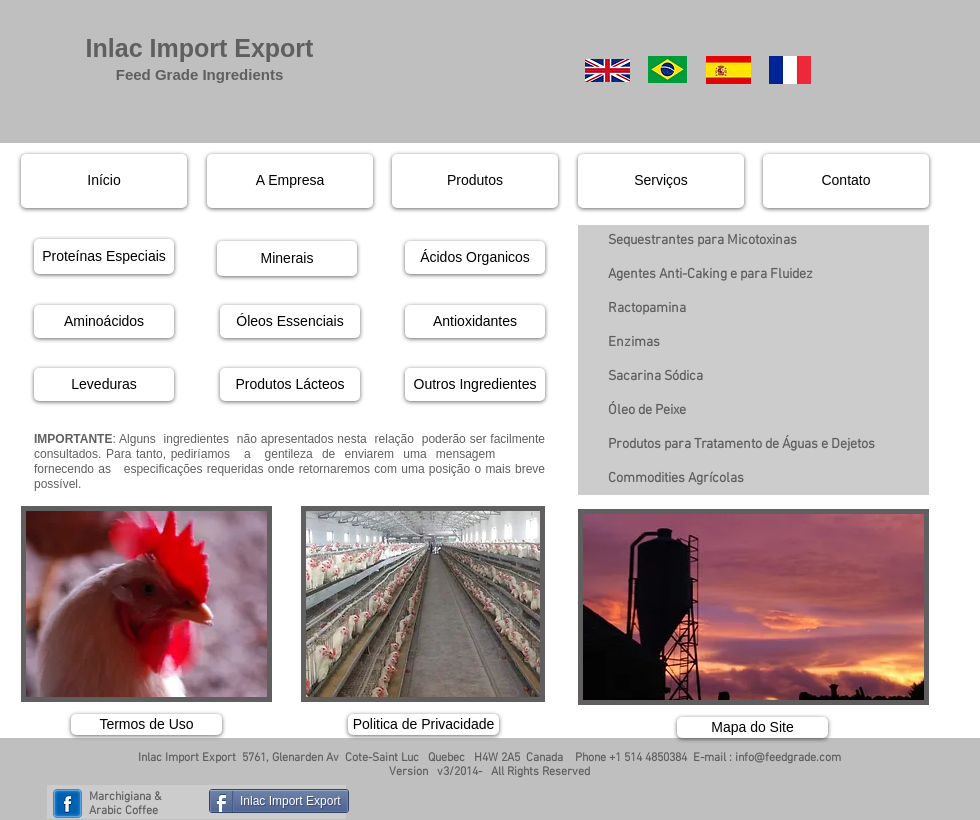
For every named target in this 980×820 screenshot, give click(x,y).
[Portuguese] (667, 69)
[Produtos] (475, 181)
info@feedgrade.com (788, 758)
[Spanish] (728, 70)
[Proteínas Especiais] (104, 256)
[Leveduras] (104, 384)
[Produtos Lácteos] (290, 384)
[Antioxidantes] (475, 321)
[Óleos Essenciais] (290, 321)
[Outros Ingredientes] (475, 384)
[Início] (104, 181)
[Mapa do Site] (752, 727)
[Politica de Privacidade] (423, 724)
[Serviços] (661, 181)
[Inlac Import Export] (279, 801)
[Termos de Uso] (146, 724)
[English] (607, 70)
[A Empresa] (290, 181)
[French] (789, 70)
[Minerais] (287, 258)
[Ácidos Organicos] (475, 257)
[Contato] (846, 181)
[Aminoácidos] (104, 321)
